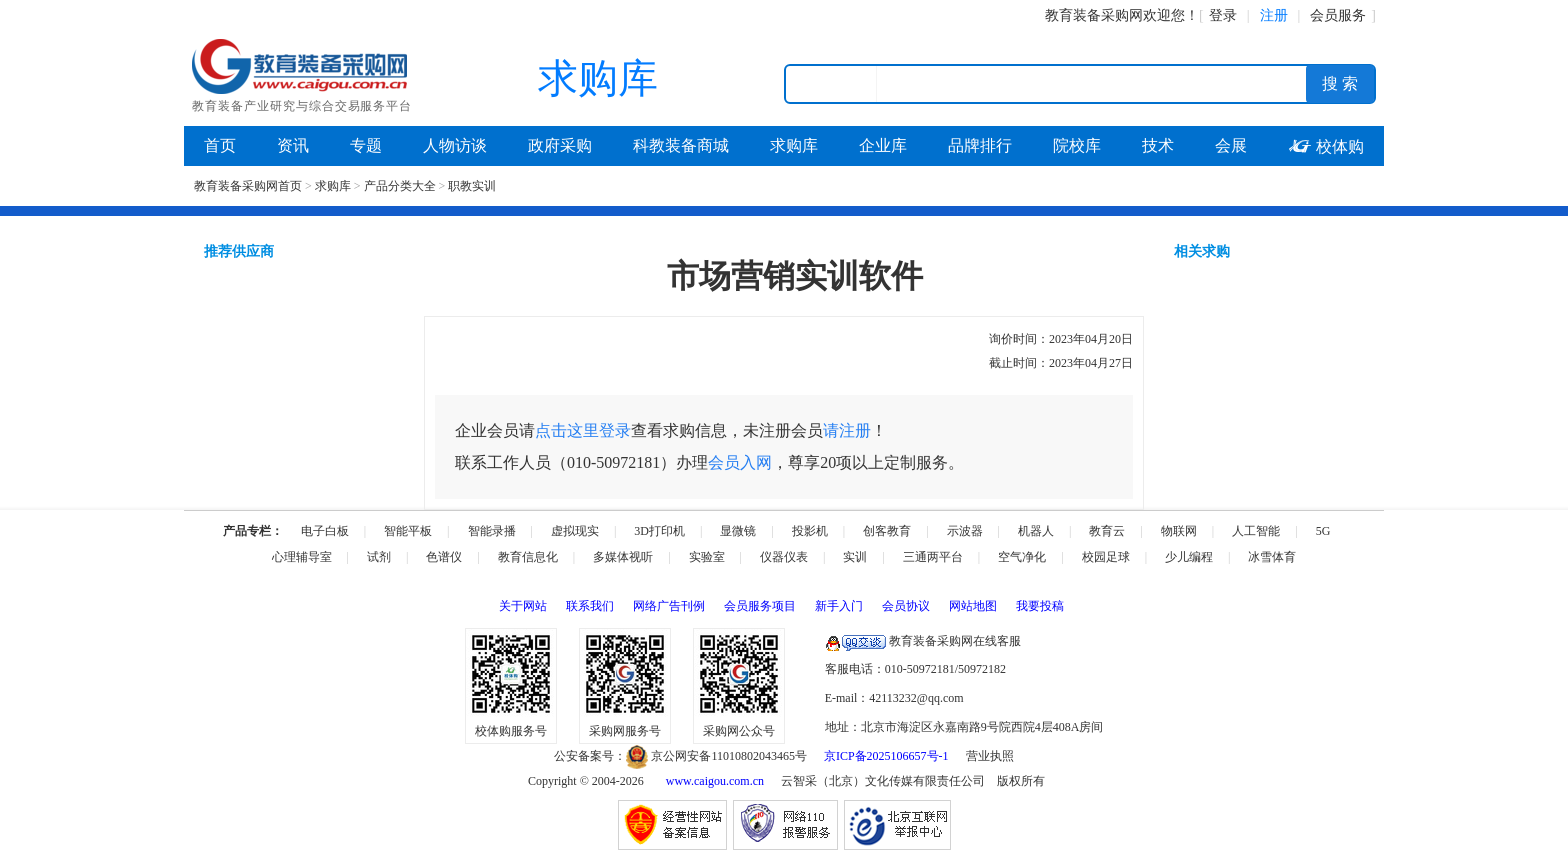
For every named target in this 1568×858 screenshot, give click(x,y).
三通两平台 (933, 557)
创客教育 (887, 531)
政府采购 (560, 145)
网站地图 (973, 606)
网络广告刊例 (669, 606)
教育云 (1107, 531)
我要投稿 (1040, 606)
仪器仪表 (784, 557)
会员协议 (906, 606)
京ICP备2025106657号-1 (886, 756)
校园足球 (1106, 557)
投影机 (810, 531)
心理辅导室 (302, 557)
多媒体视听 (623, 557)
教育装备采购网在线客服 (923, 641)
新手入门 (839, 606)
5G (1323, 531)
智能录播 (492, 531)
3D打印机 (659, 531)
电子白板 (325, 531)
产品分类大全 (400, 186)
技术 (1158, 145)
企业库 (883, 145)
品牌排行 (980, 145)
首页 (220, 145)
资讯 (293, 145)
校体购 (1326, 146)
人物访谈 (455, 145)
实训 (855, 557)
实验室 (707, 557)
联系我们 (590, 606)
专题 (366, 145)
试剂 (379, 557)
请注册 (847, 430)
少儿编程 (1189, 557)
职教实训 (472, 186)
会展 (1231, 145)
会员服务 (1338, 15)
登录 (1223, 15)
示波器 (965, 531)
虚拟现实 (575, 531)
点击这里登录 (583, 430)
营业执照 (990, 756)
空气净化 (1022, 557)
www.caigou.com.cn (715, 781)
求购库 (794, 145)
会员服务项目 (760, 606)
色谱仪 (444, 557)
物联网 (1179, 531)
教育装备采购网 (1094, 15)
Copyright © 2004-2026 (586, 781)
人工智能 (1256, 531)
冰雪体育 (1272, 557)
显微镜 (738, 531)
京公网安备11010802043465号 (716, 756)
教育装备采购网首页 (248, 186)
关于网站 (523, 606)
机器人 (1036, 531)
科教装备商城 (681, 145)
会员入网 (740, 462)
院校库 (1077, 145)
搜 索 (1340, 83)
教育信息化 (528, 557)
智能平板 (408, 531)
